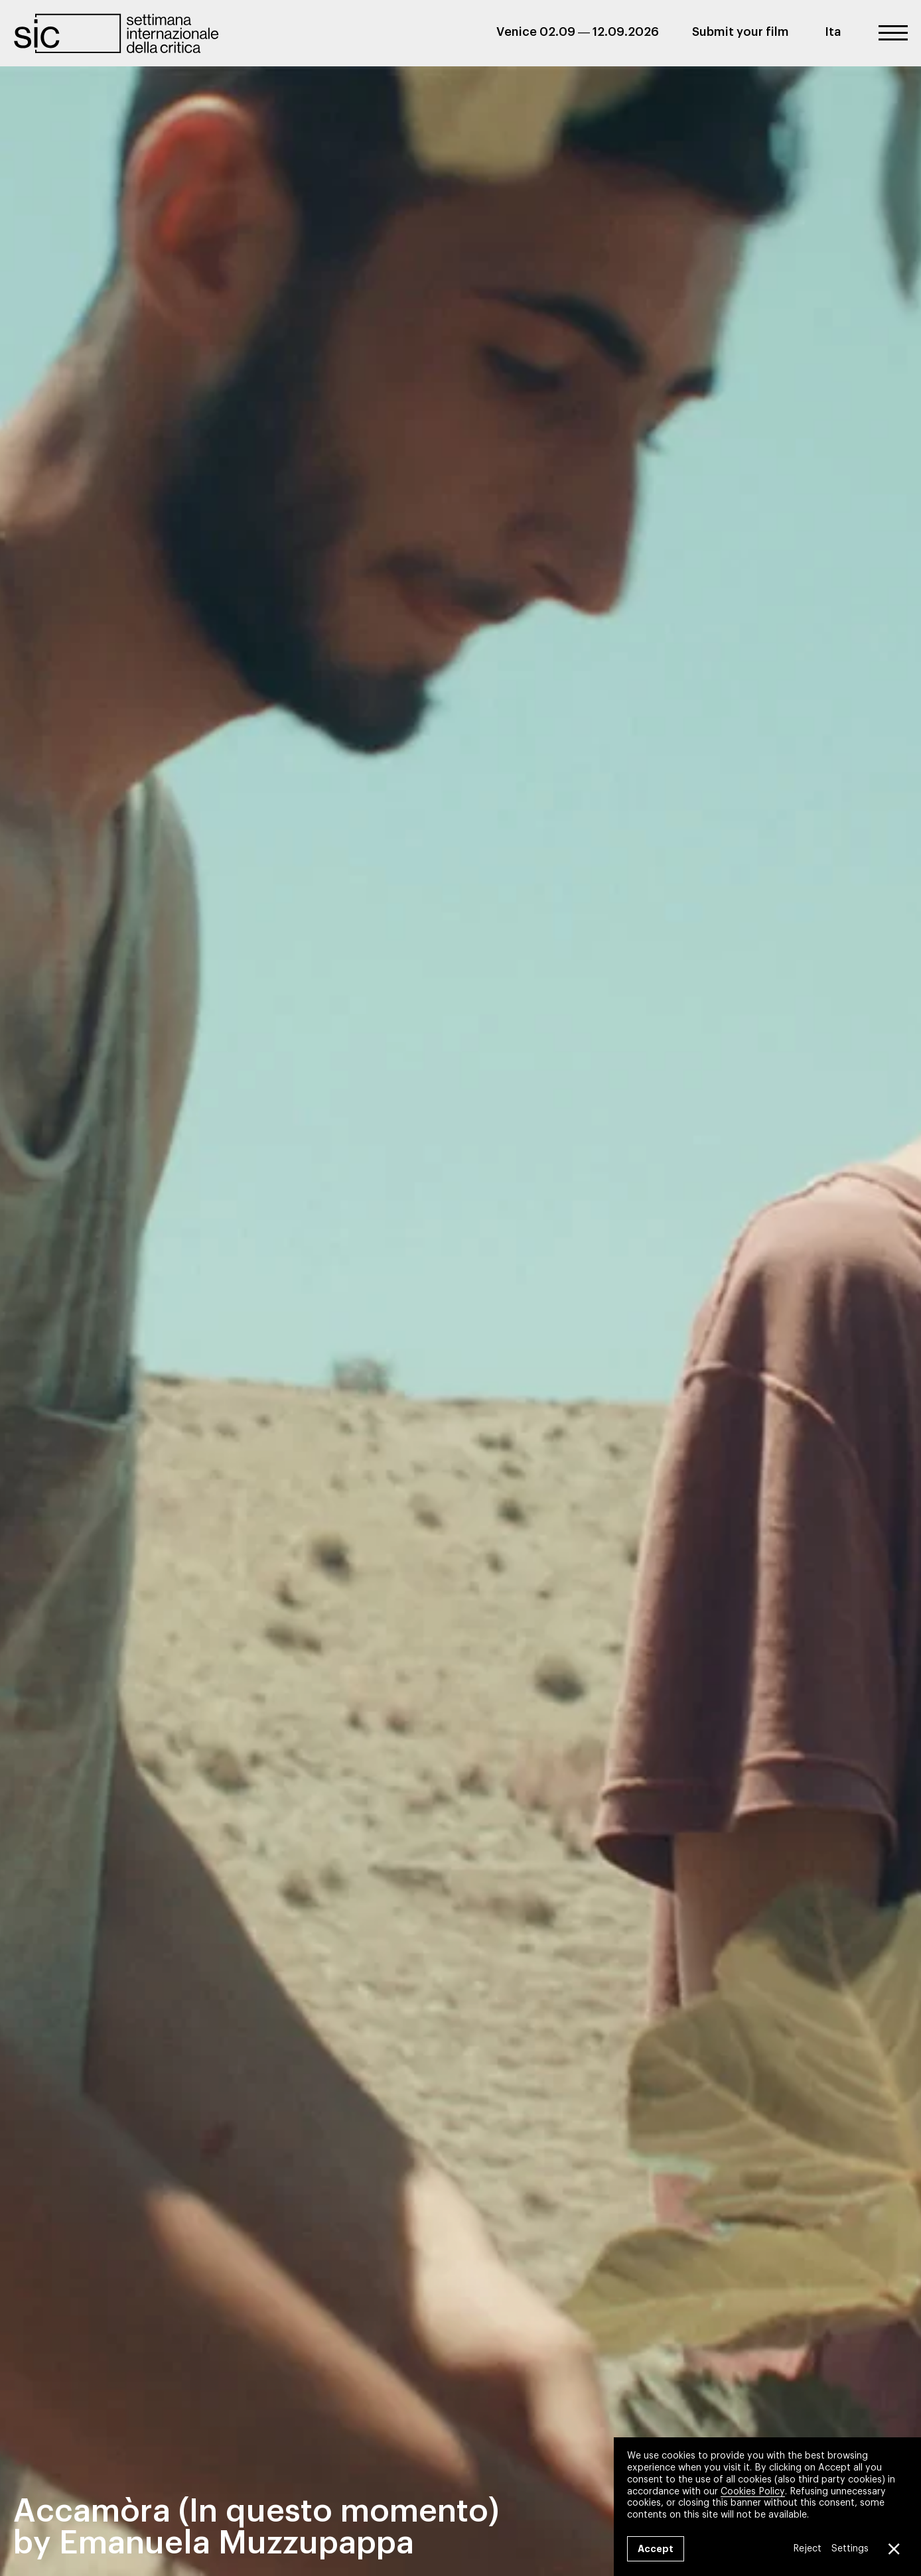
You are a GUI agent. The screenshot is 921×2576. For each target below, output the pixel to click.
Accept (655, 2548)
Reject (807, 2548)
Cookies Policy (753, 2491)
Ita (833, 32)
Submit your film (740, 32)
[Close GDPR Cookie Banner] (893, 2549)
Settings (850, 2548)
